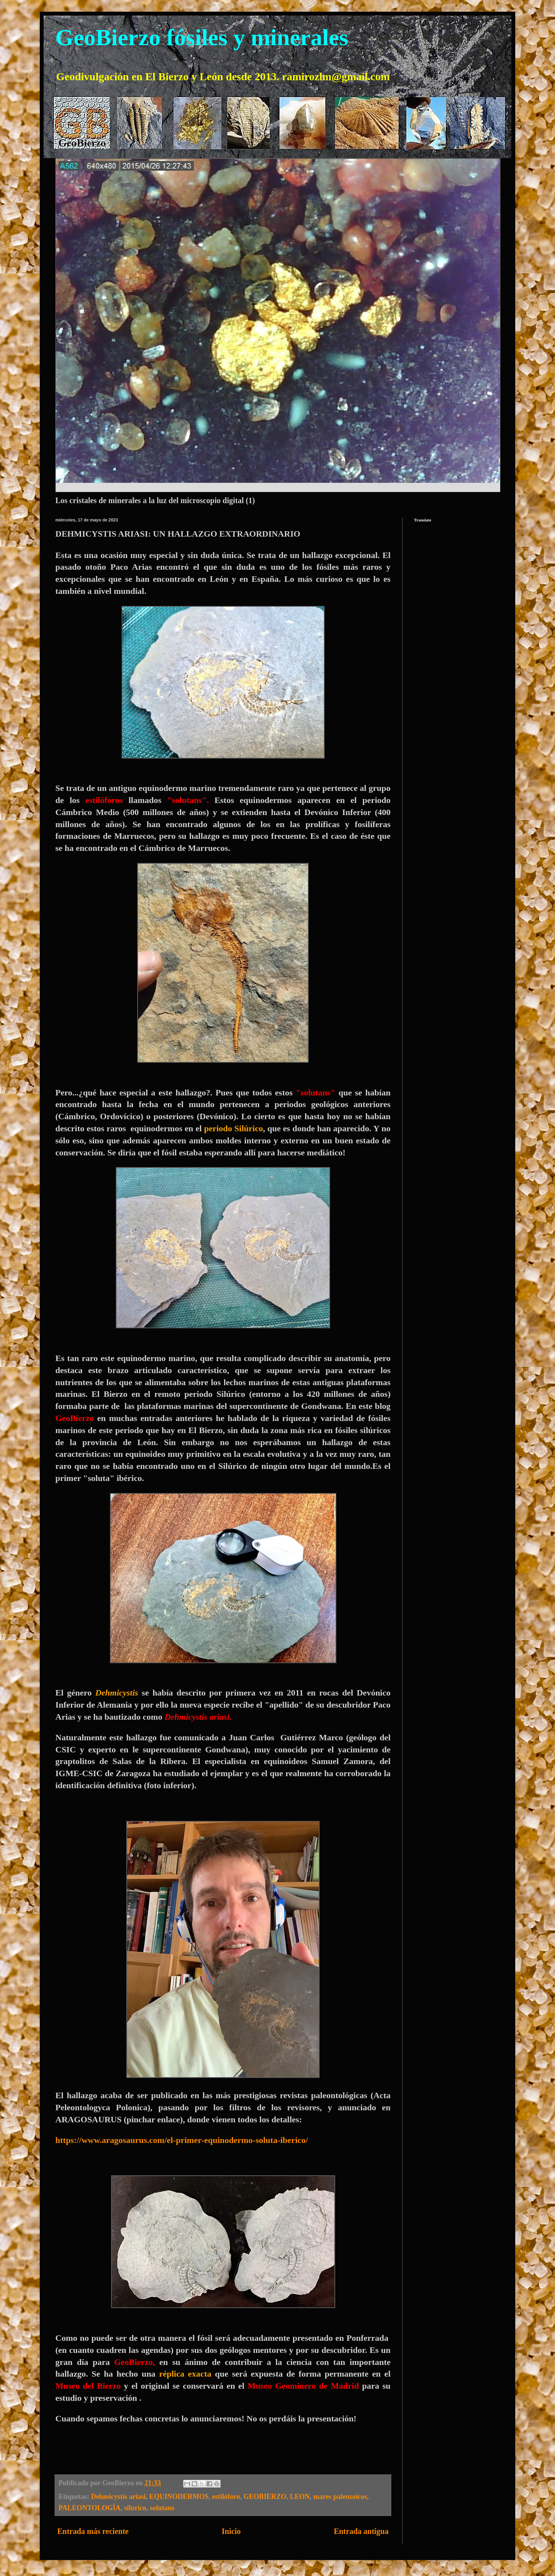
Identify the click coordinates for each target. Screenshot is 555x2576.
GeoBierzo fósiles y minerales (201, 37)
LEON (300, 2496)
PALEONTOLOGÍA (89, 2508)
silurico (135, 2508)
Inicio (231, 2531)
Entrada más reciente (93, 2531)
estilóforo (226, 2496)
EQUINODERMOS (179, 2496)
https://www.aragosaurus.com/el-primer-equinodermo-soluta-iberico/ (181, 2140)
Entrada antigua (361, 2531)
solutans (162, 2508)
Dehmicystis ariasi (118, 2496)
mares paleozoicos (340, 2496)
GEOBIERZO (265, 2496)
